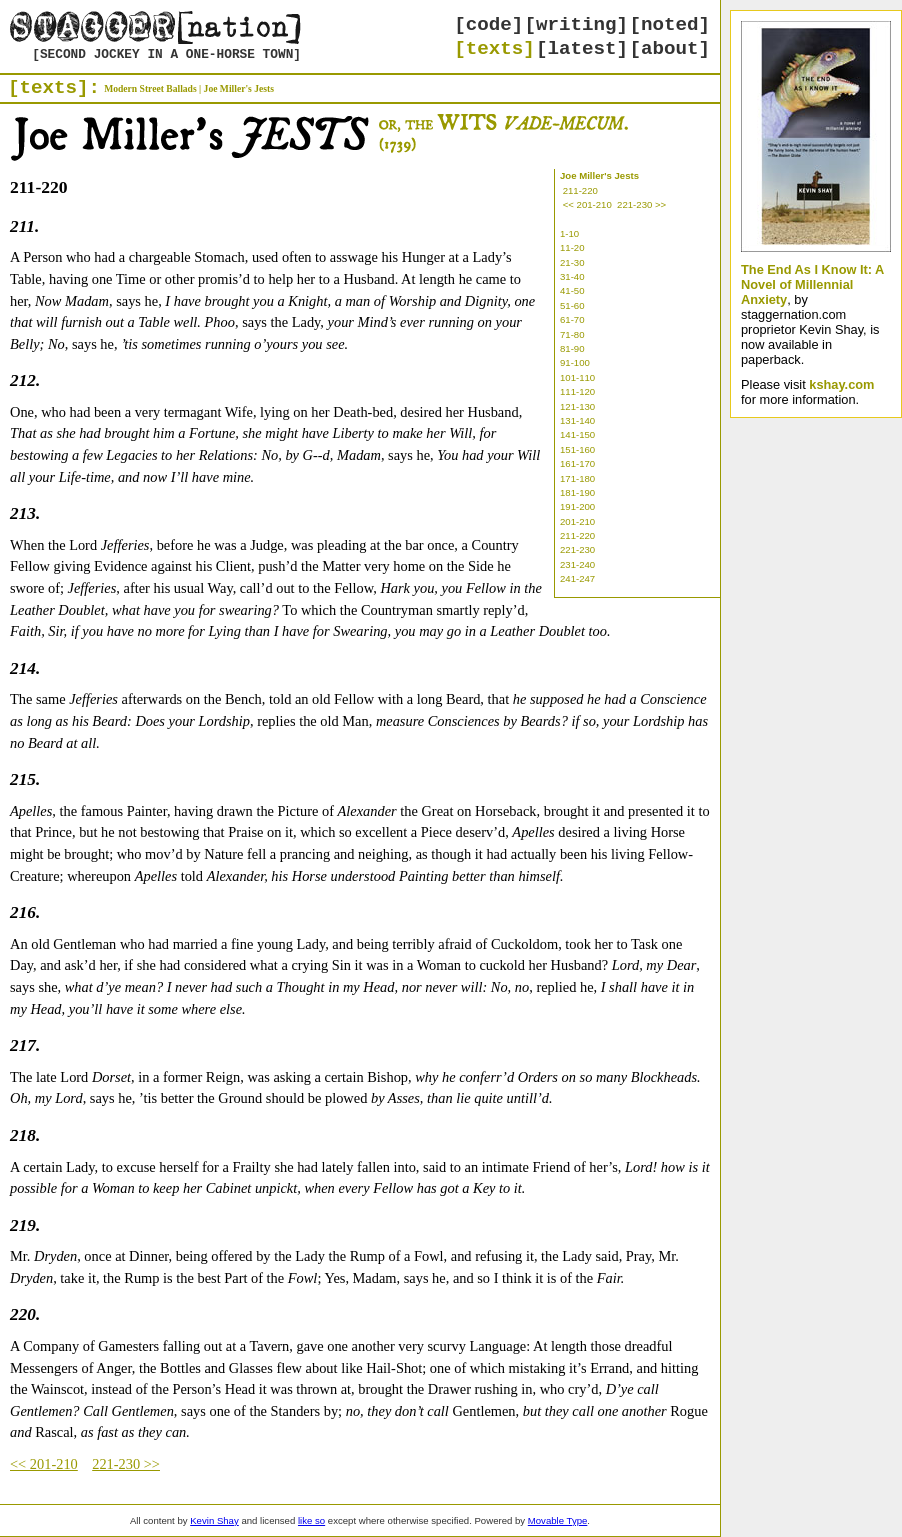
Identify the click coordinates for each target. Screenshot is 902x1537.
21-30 (572, 262)
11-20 (572, 247)
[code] (488, 25)
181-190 (577, 492)
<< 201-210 (587, 204)
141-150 (577, 434)
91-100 (575, 362)
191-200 (577, 506)
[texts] (494, 49)
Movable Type (558, 1520)
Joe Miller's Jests (239, 88)
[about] (669, 49)
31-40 (572, 276)
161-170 (577, 463)
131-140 (577, 420)
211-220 (580, 190)
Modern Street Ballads (150, 88)
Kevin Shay (214, 1520)
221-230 (577, 549)
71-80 (572, 334)
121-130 (577, 406)
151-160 (577, 449)
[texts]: (54, 88)
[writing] (577, 25)
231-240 (577, 564)
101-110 (577, 377)
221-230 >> (641, 204)
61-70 (572, 319)
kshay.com (841, 384)
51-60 (572, 305)
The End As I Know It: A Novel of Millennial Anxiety (812, 284)
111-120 (577, 391)
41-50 (572, 290)
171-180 (577, 478)
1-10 (569, 233)
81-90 (572, 348)
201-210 (577, 521)
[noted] (669, 25)
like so (311, 1520)
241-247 (577, 578)
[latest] (582, 49)
